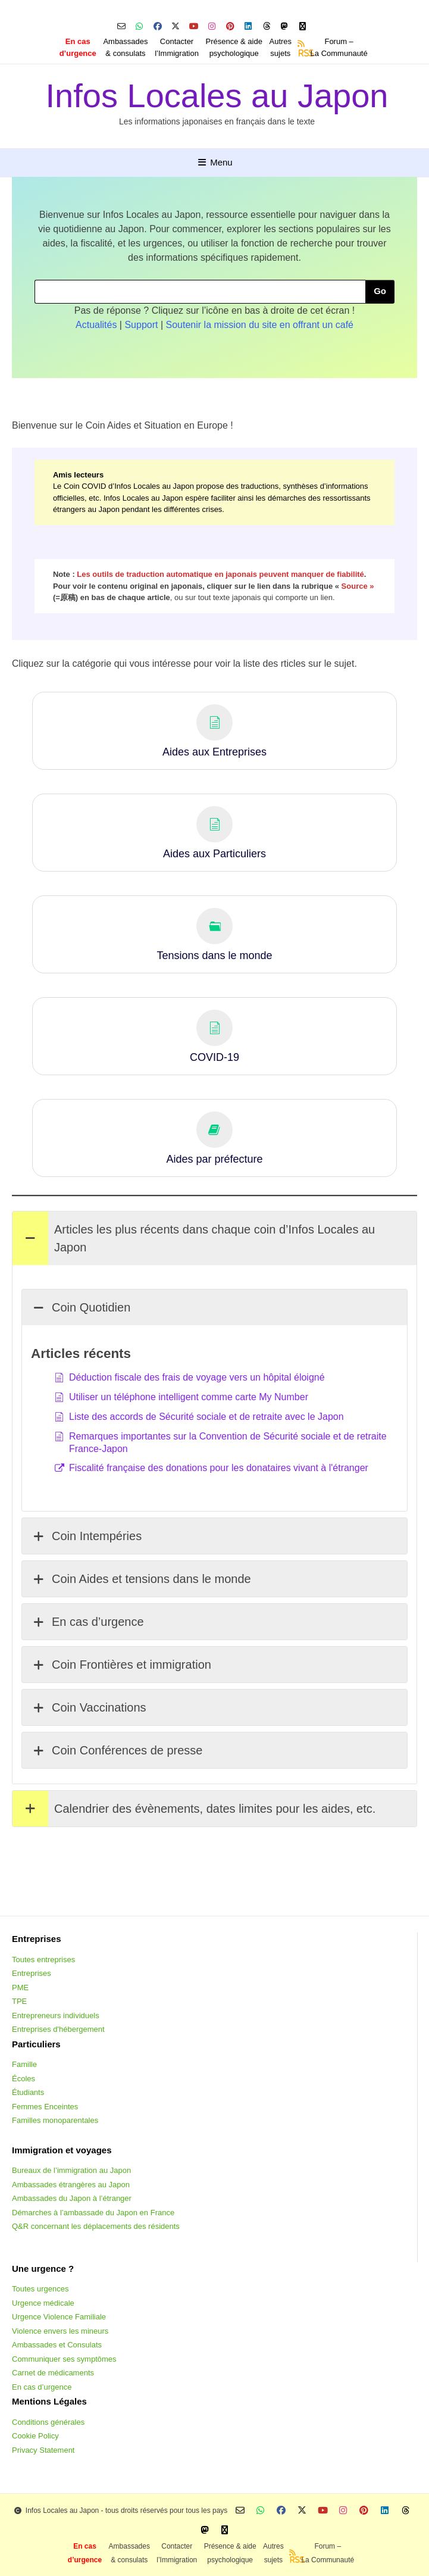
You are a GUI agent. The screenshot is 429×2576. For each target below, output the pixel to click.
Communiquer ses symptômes (64, 2359)
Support (141, 325)
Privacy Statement (43, 2450)
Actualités (96, 325)
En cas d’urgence (87, 1622)
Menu (214, 162)
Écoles (23, 2078)
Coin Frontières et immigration (121, 1664)
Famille (24, 2064)
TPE (19, 2001)
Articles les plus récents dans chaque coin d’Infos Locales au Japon (193, 1238)
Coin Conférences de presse (116, 1750)
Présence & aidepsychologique (233, 47)
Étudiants (28, 2092)
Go (380, 291)
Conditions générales (48, 2422)
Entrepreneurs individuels (55, 2015)
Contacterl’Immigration (177, 47)
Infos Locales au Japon (217, 95)
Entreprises (31, 1973)
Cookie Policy (35, 2435)
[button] (214, 731)
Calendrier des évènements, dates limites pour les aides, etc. (193, 1808)
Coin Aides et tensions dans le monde (141, 1579)
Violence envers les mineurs (60, 2331)
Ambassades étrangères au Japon (71, 2184)
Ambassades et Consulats (57, 2344)
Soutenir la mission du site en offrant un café (259, 325)
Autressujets (281, 47)
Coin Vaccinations (88, 1707)
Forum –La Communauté (339, 47)
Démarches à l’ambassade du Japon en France (93, 2212)
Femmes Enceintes (45, 2106)
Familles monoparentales (55, 2120)
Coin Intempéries (86, 1536)
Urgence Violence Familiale (59, 2316)
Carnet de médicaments (53, 2372)
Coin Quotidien (80, 1307)
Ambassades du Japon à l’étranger (71, 2198)
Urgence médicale (43, 2303)
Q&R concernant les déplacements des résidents (96, 2226)
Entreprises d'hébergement (58, 2029)
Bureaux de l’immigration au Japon (71, 2170)
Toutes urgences (40, 2288)
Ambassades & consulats (125, 47)
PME (20, 1987)
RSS (302, 53)
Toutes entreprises (43, 1959)
